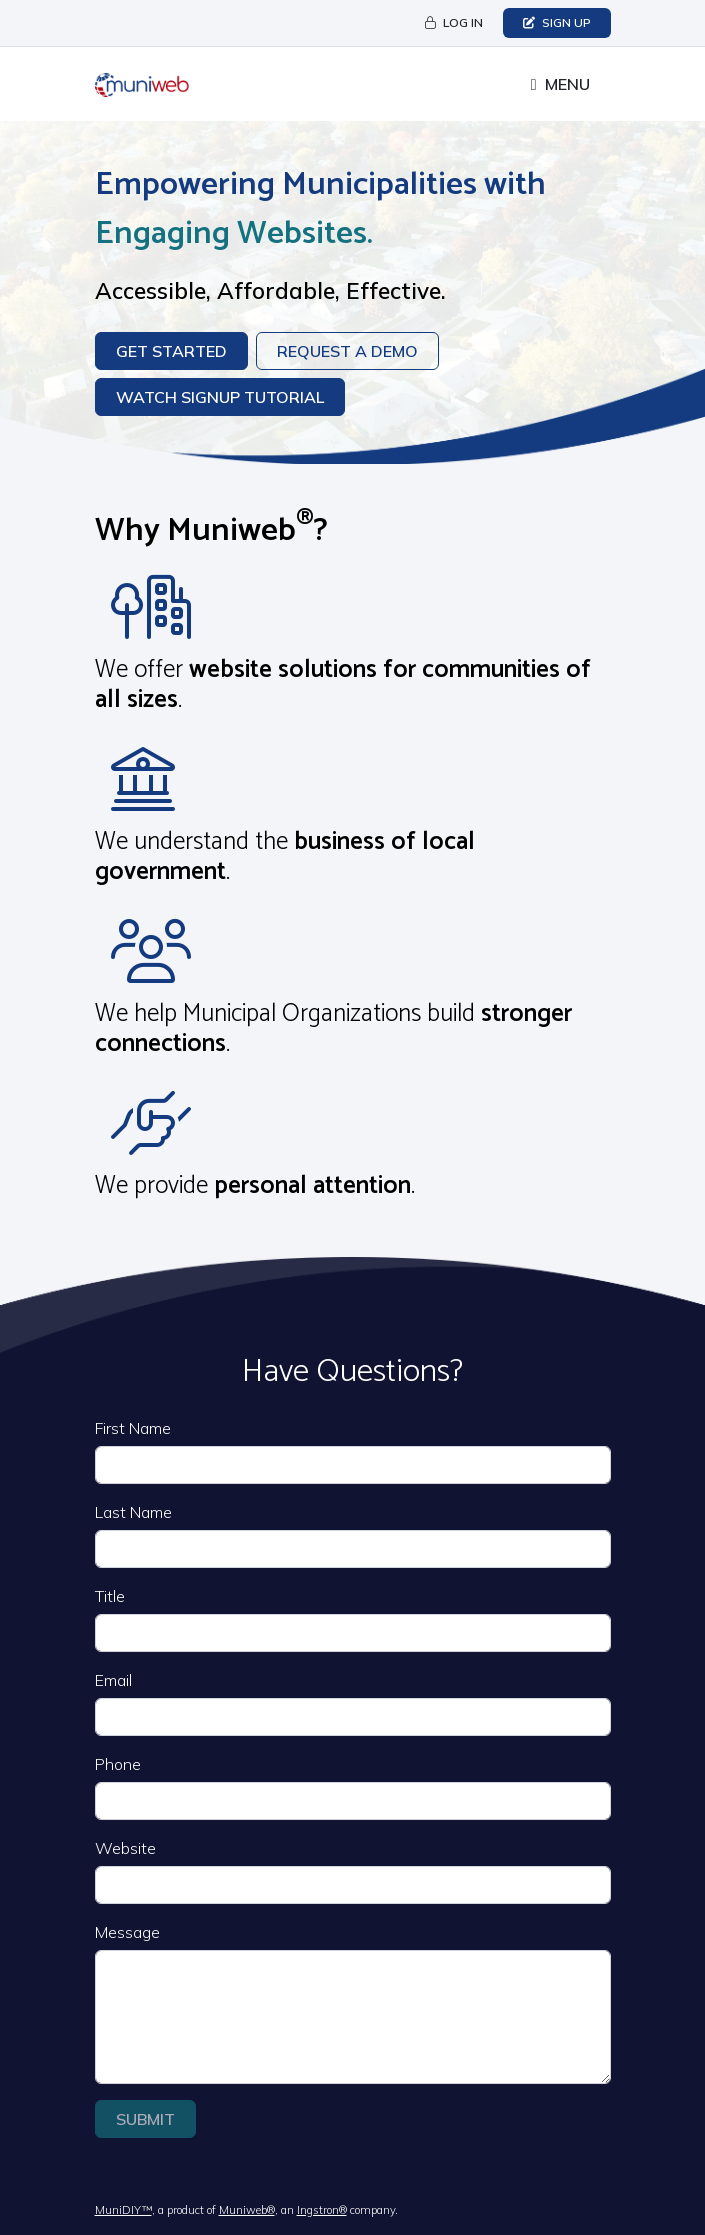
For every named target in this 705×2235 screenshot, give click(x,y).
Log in (454, 22)
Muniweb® (247, 2210)
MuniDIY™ (123, 2210)
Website (125, 1848)
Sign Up (557, 22)
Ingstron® (322, 2210)
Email (113, 1680)
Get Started (171, 351)
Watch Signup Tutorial (220, 397)
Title (110, 1596)
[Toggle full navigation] (560, 84)
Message (127, 1932)
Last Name (133, 1512)
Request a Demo (347, 351)
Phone (118, 1764)
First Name (133, 1428)
